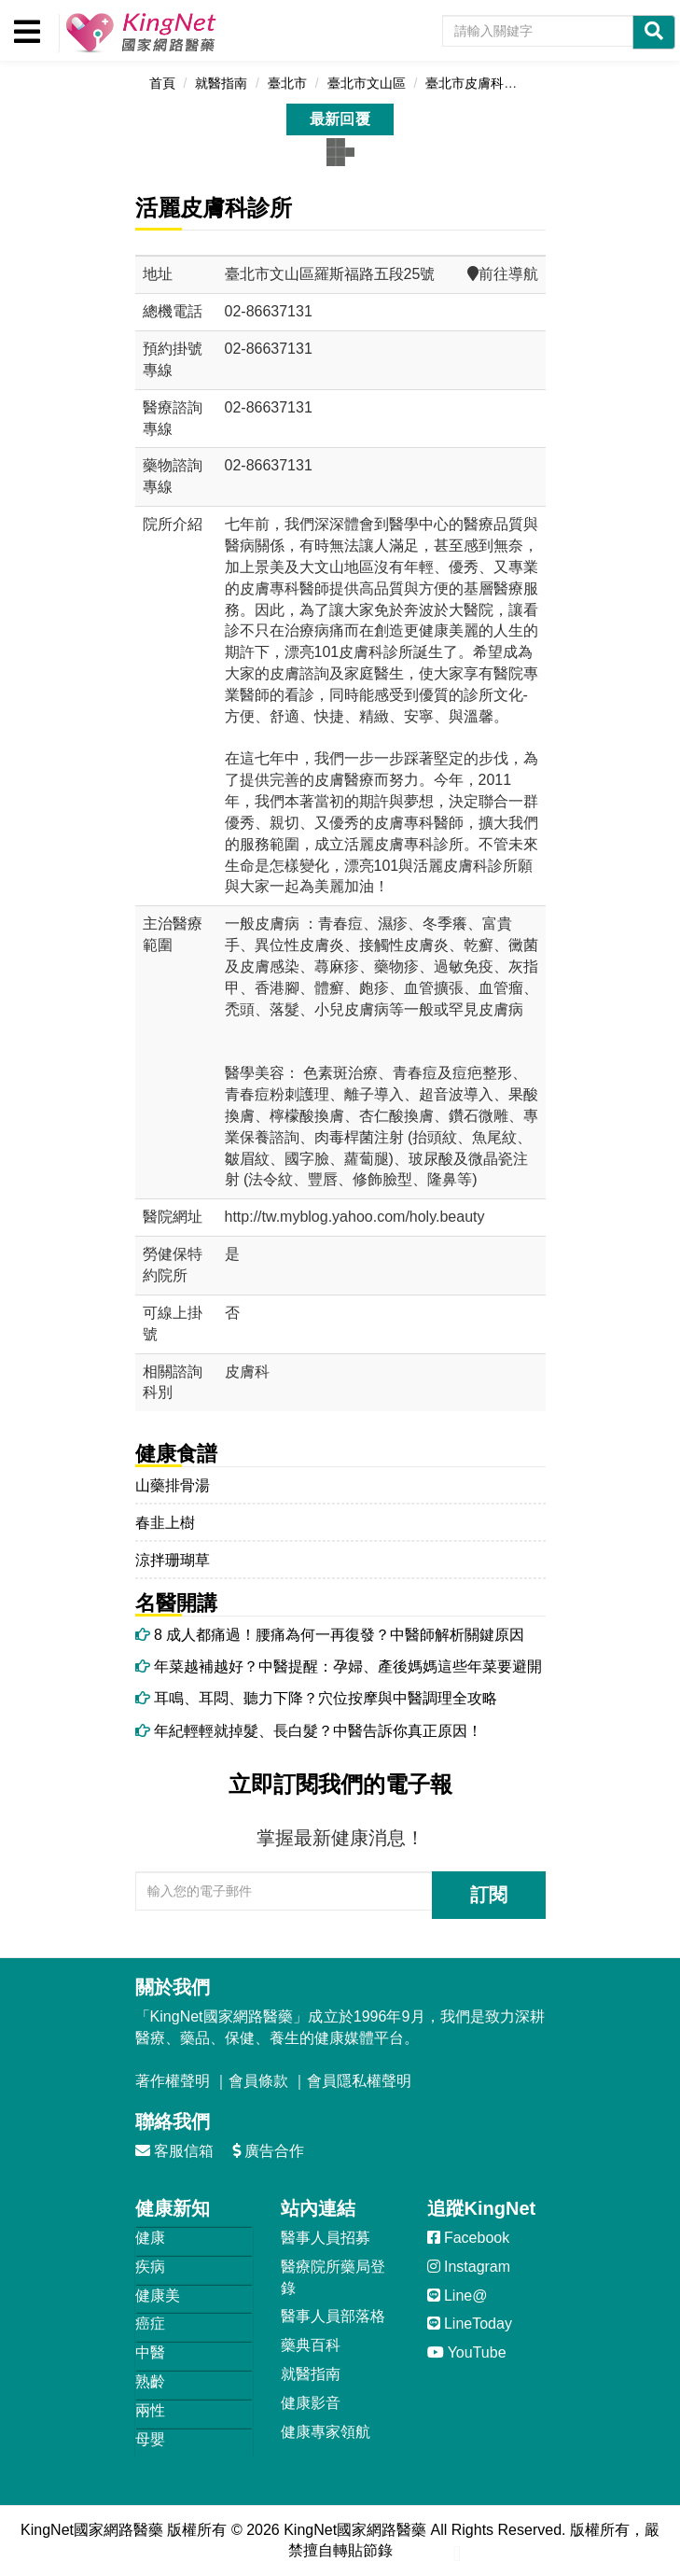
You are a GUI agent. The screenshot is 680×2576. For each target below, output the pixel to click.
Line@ (457, 2295)
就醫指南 (310, 2374)
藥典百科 (310, 2345)
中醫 (150, 2352)
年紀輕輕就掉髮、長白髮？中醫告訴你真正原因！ (308, 1731)
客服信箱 (174, 2151)
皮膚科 (247, 1371)
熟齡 (150, 2381)
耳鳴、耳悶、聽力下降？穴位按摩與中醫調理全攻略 (316, 1698)
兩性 (150, 2410)
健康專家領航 (325, 2432)
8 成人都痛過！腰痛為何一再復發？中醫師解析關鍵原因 (330, 1635)
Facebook (468, 2238)
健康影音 (310, 2403)
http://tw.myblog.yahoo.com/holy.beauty (355, 1217)
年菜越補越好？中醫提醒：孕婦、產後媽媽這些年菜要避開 (338, 1666)
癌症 (150, 2323)
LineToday (469, 2323)
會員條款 (258, 2081)
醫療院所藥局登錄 (333, 2277)
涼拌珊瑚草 (172, 1560)
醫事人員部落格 (333, 2316)
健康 (150, 2238)
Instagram (469, 2267)
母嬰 (150, 2439)
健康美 (157, 2295)
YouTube (467, 2352)
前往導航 (502, 274)
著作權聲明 (172, 2081)
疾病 (150, 2267)
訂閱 (488, 1894)
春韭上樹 (165, 1523)
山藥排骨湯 (172, 1485)
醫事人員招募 (325, 2238)
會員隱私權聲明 (359, 2081)
